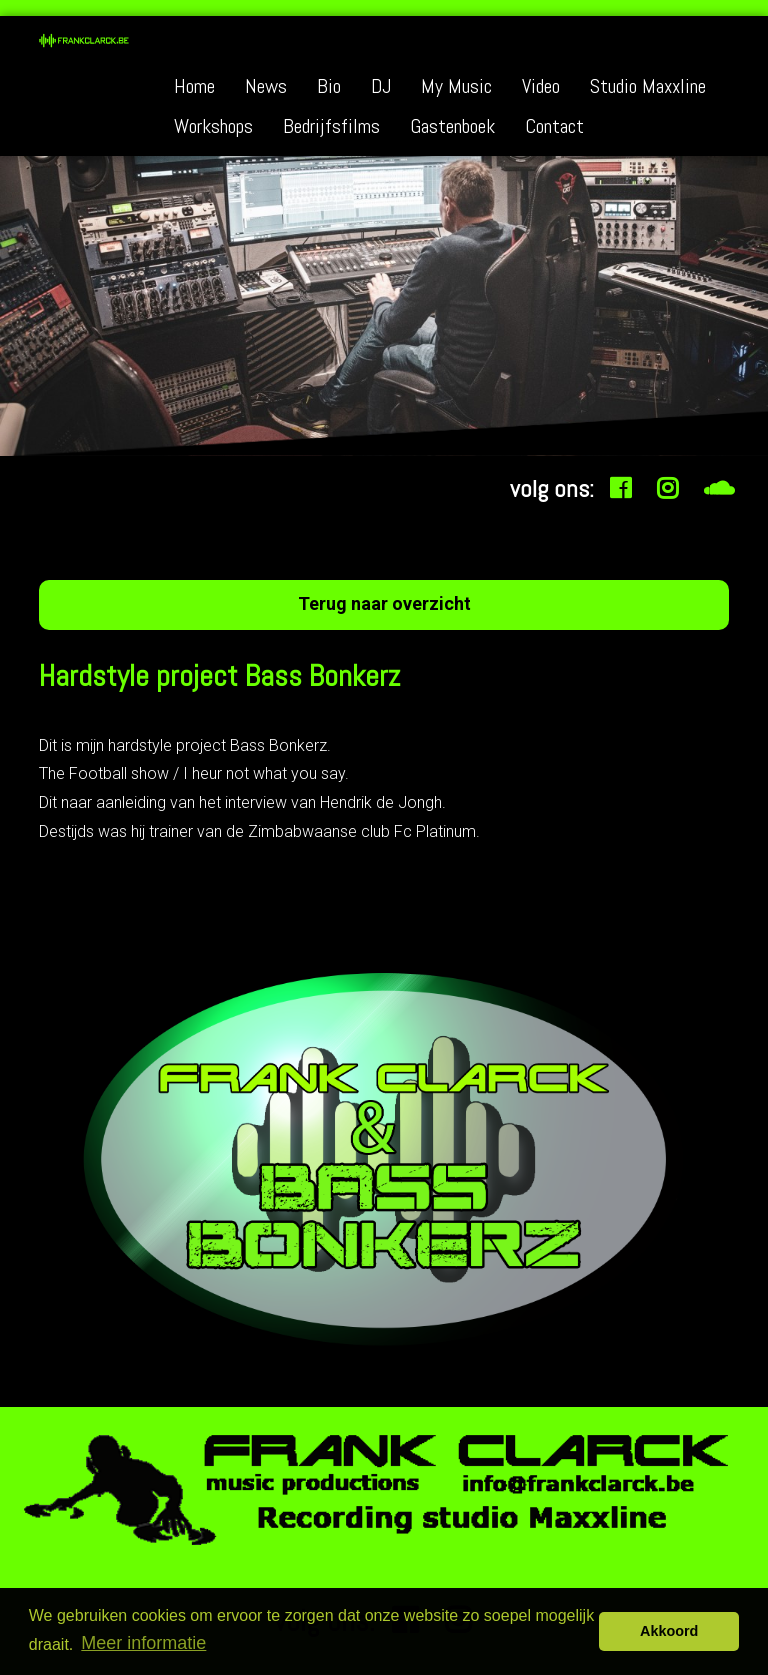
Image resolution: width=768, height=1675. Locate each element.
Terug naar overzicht (384, 603)
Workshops (213, 126)
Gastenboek (452, 126)
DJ (381, 86)
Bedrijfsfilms (331, 126)
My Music (456, 86)
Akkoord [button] (669, 1631)
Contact (554, 126)
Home (194, 86)
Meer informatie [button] (143, 1643)
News (266, 86)
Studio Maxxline (648, 86)
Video (541, 86)
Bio (329, 86)
